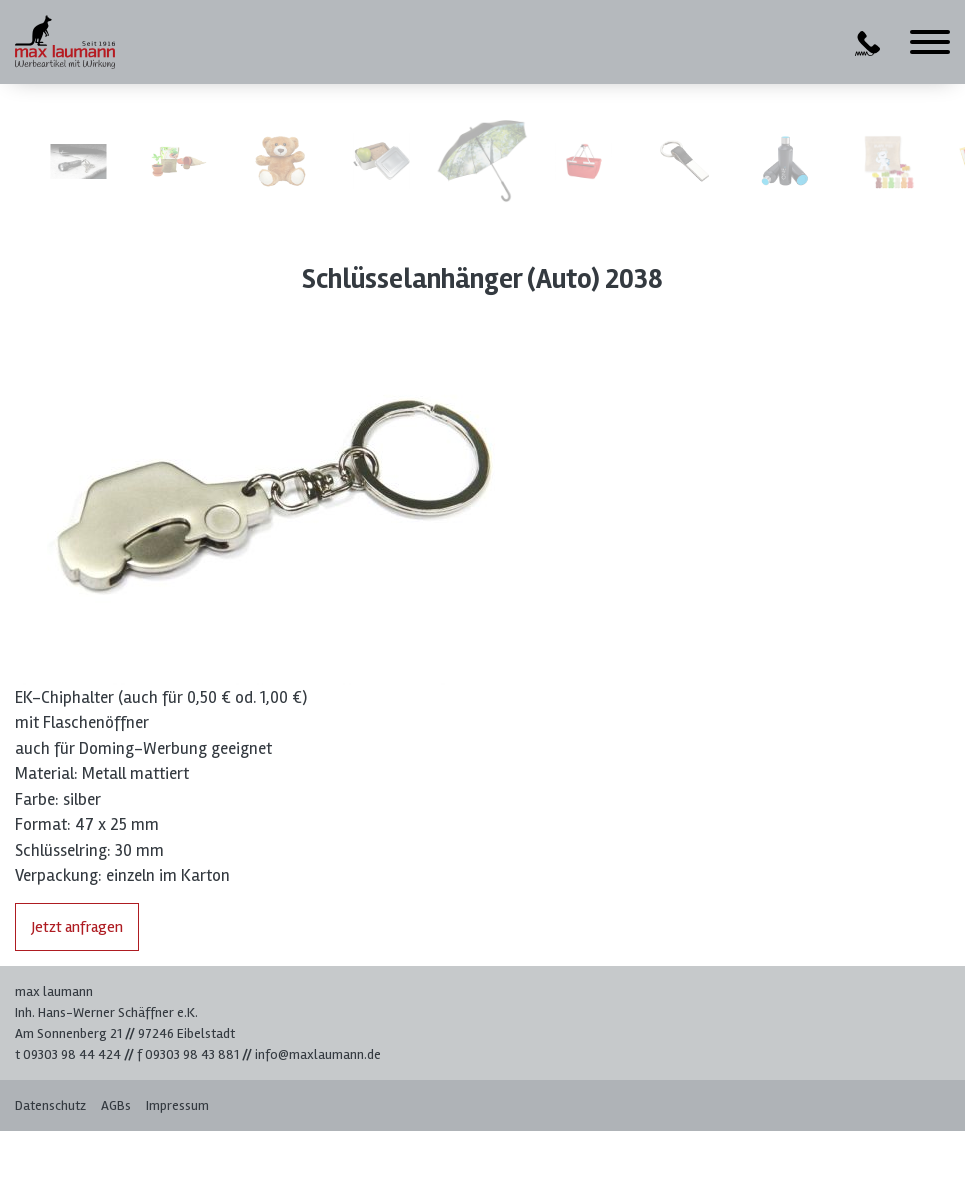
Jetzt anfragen (77, 927)
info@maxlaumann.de (318, 1054)
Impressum (177, 1105)
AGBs (116, 1105)
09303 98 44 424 (72, 1054)
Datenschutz (50, 1105)
